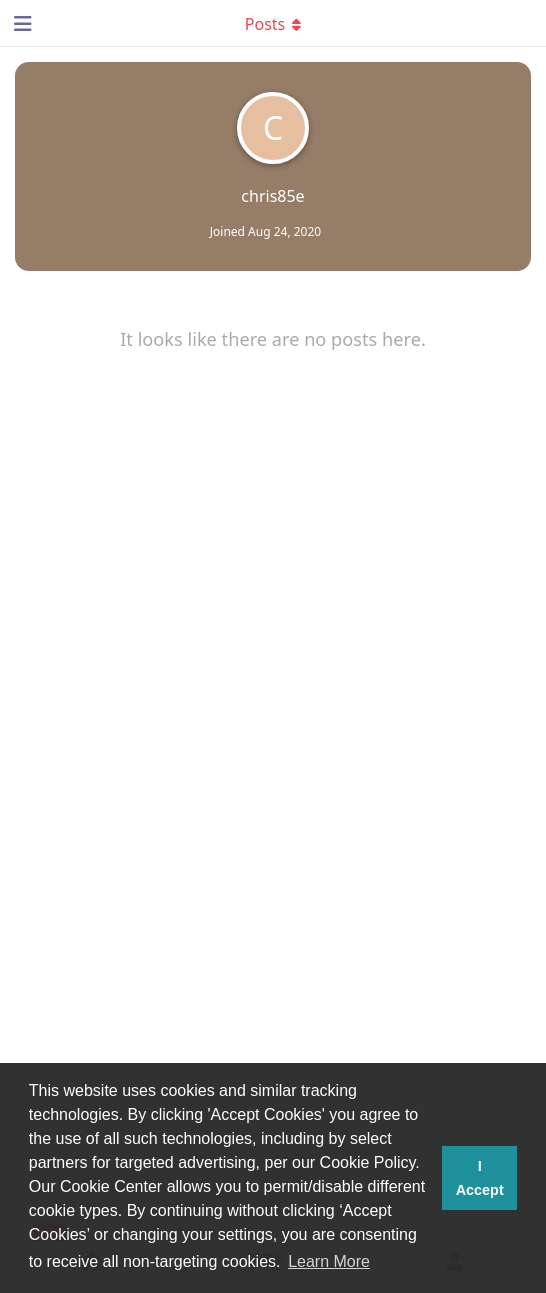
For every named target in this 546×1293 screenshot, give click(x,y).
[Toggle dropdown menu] (273, 23)
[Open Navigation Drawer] (20, 23)
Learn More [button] (329, 1261)
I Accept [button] (480, 1178)
